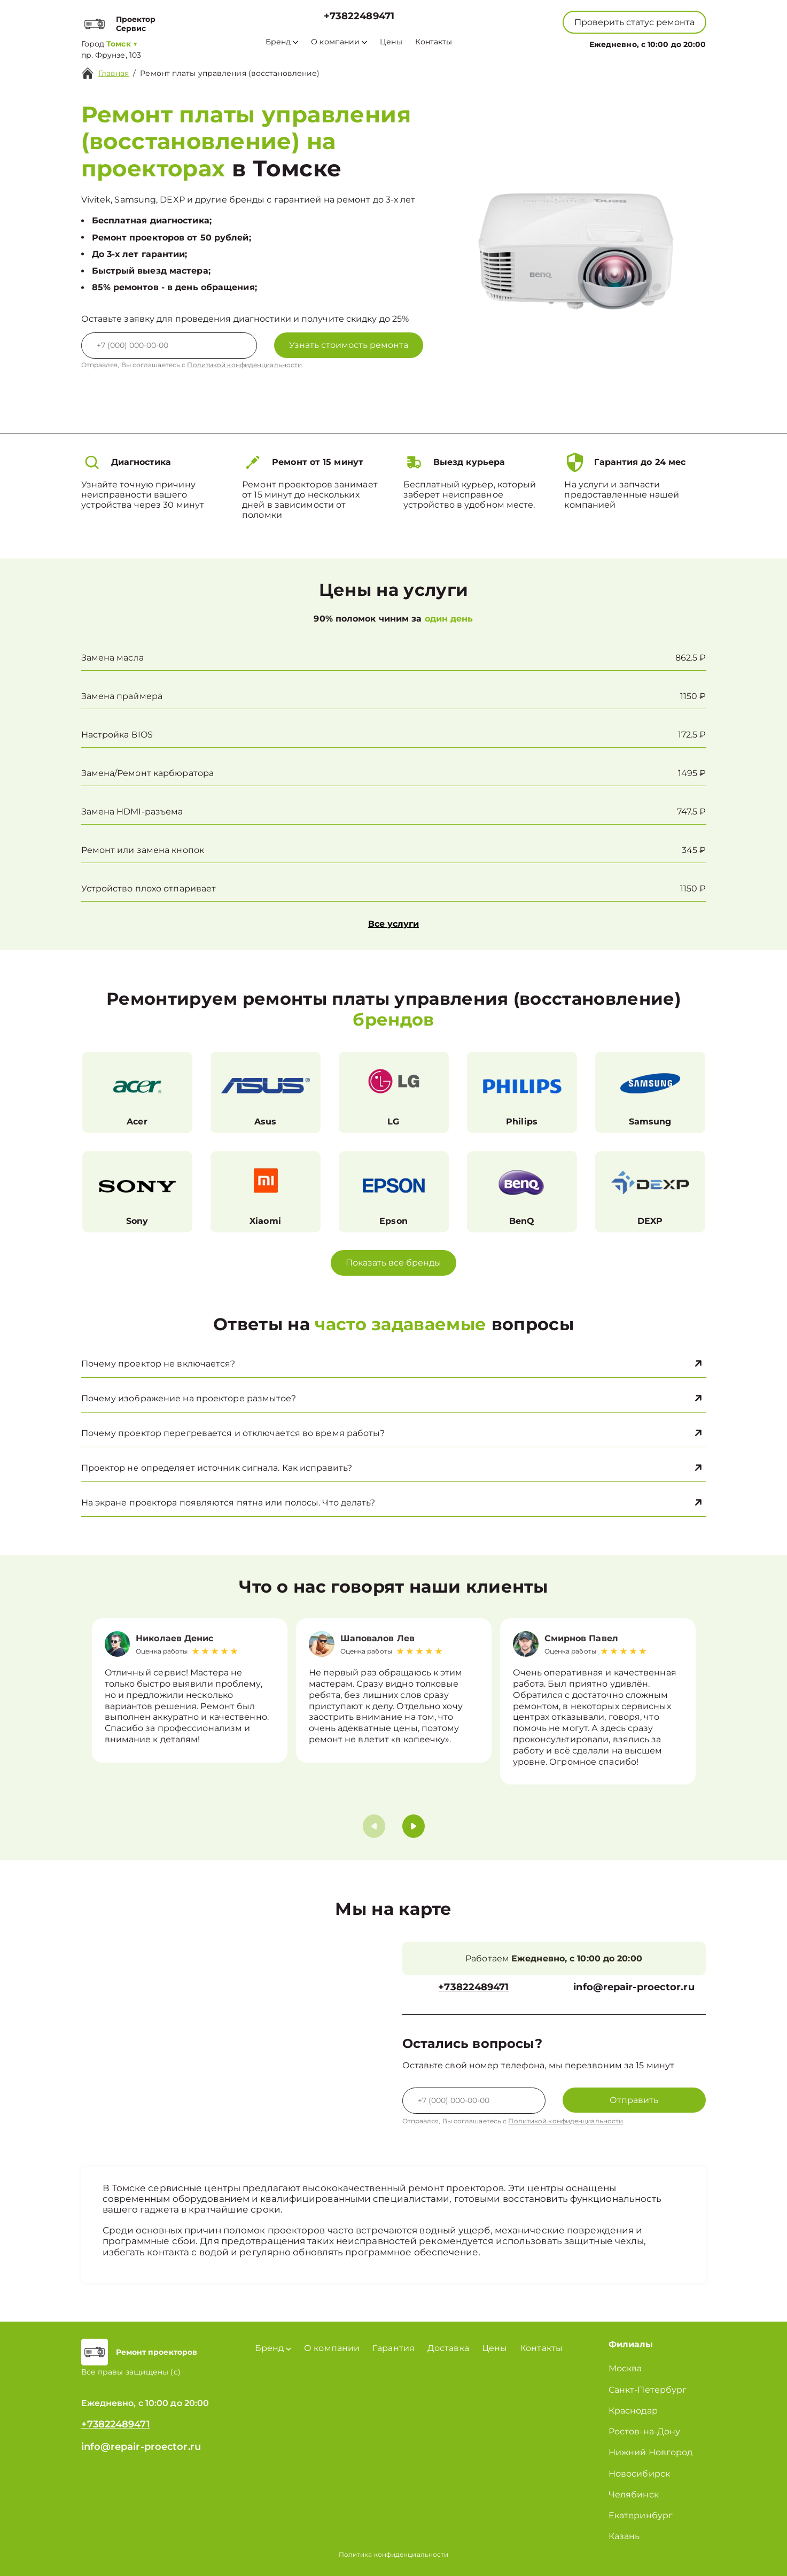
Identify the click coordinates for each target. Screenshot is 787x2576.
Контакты (434, 41)
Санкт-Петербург (648, 2390)
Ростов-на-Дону (644, 2431)
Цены (391, 41)
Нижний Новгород (651, 2452)
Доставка (448, 2348)
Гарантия (393, 2348)
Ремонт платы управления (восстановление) (230, 73)
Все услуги (393, 924)
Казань (624, 2536)
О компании (339, 41)
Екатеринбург (641, 2515)
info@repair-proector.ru (633, 1987)
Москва (625, 2368)
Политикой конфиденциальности (244, 365)
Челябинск (634, 2494)
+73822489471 (359, 16)
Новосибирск (639, 2474)
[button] (413, 1826)
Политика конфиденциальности (394, 2554)
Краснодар (633, 2411)
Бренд (282, 41)
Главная (113, 73)
